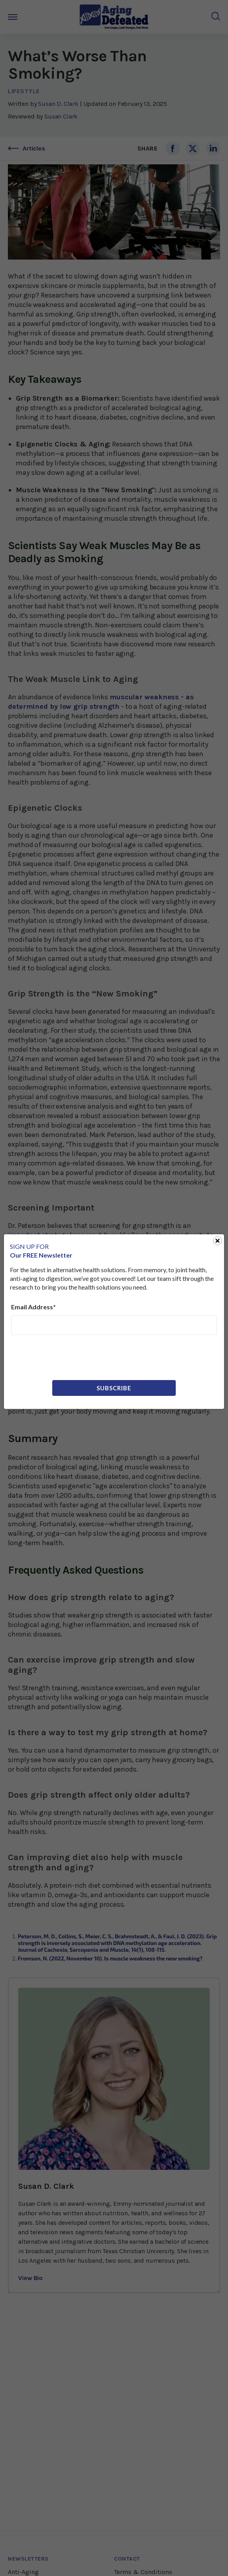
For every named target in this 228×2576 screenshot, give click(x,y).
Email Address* (33, 1307)
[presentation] (71, 1356)
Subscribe (114, 1388)
